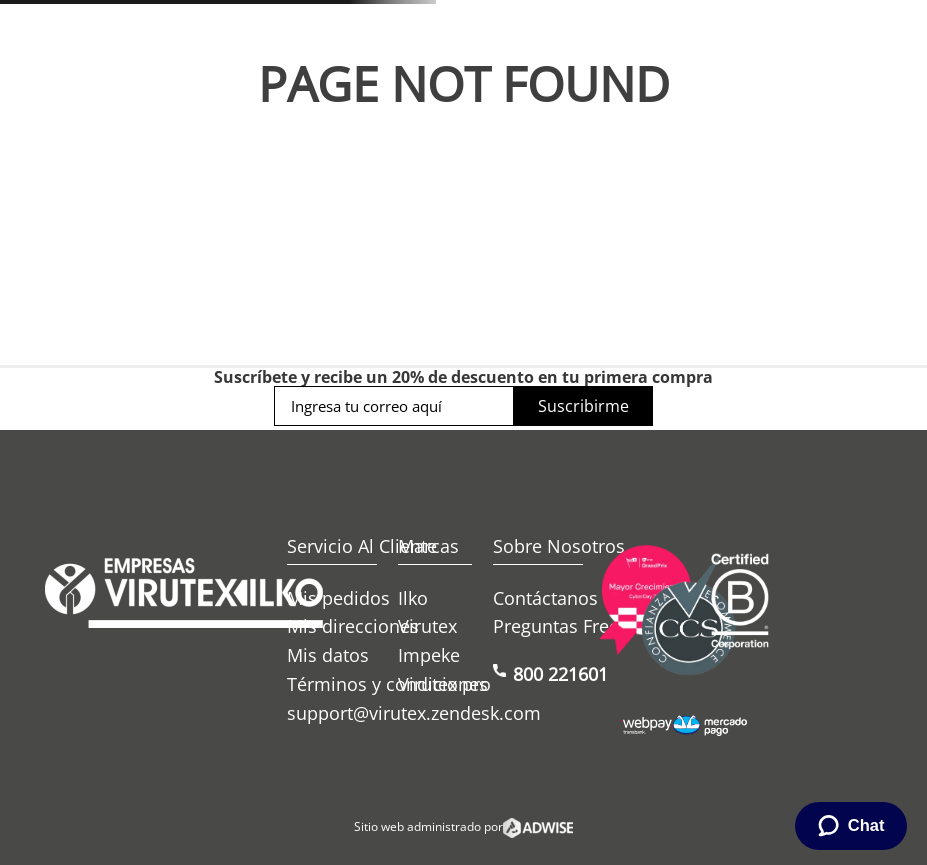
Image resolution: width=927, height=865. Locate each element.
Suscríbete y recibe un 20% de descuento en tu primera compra (463, 377)
